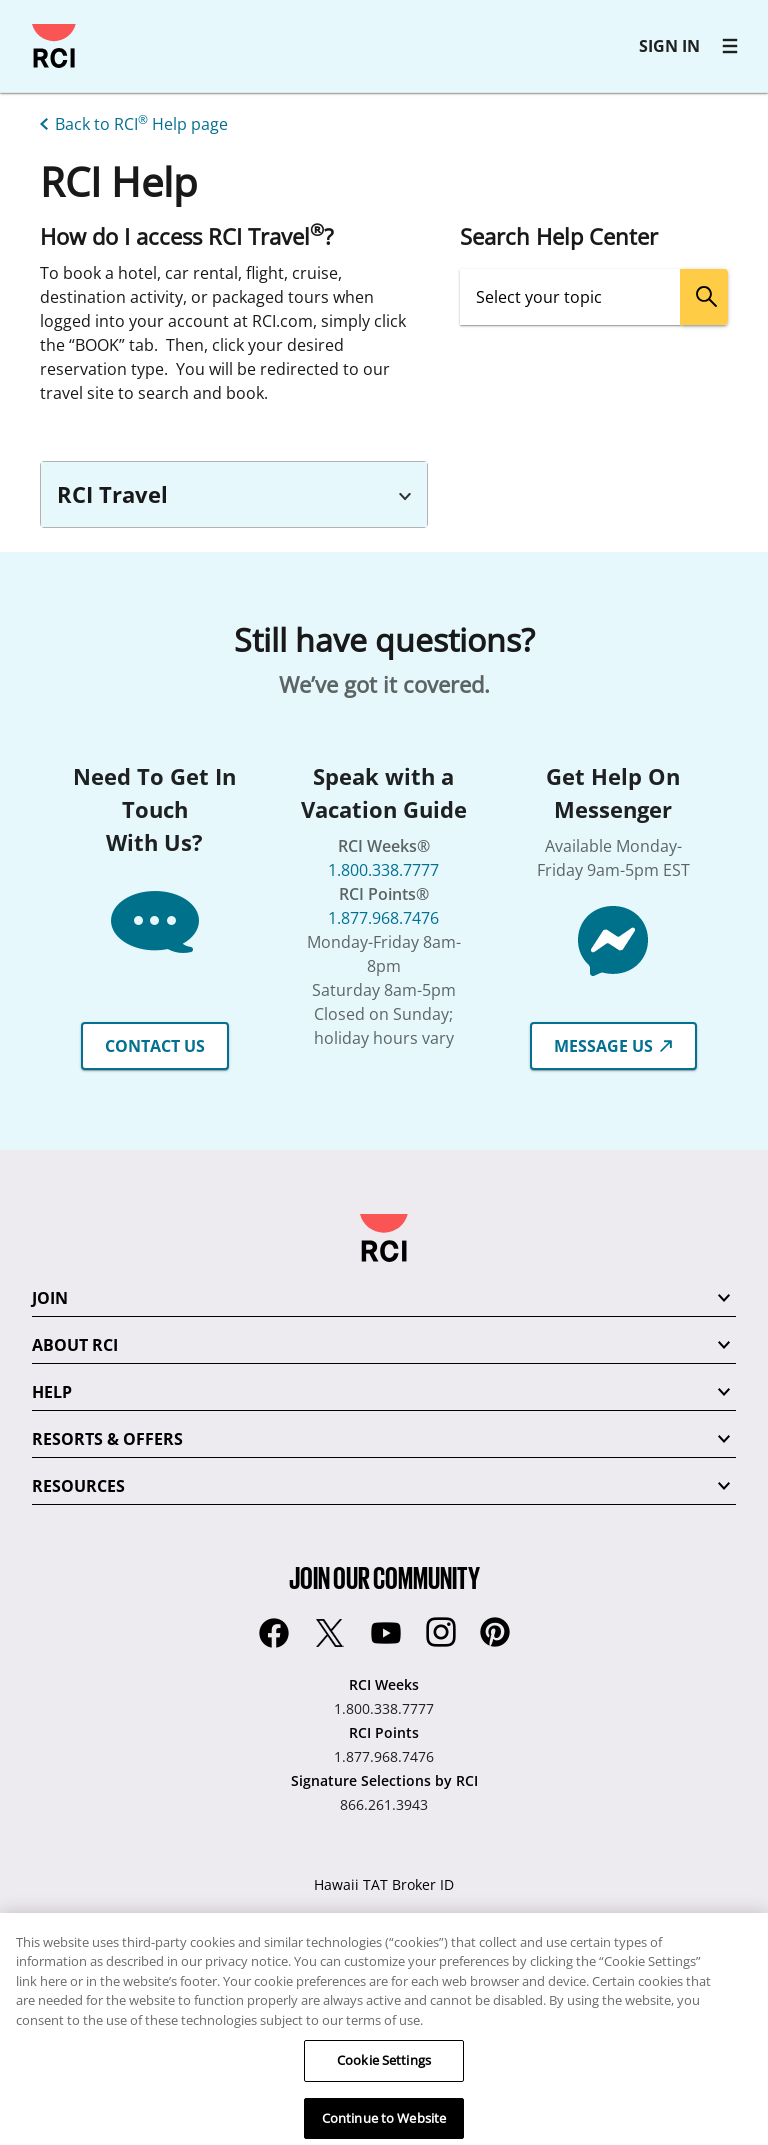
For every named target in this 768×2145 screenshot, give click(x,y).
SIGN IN (669, 46)
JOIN (50, 1298)
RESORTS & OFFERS (107, 1439)
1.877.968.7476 (383, 918)
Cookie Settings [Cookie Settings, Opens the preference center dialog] (384, 2083)
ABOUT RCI (75, 1345)
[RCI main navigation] (730, 46)
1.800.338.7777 (383, 870)
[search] (704, 297)
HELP (52, 1392)
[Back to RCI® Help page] (130, 122)
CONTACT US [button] (155, 1046)
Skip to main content (24, 24)
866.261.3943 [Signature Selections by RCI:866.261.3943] (384, 1804)
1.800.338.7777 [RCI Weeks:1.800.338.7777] (384, 1708)
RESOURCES (78, 1486)
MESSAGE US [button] (613, 1046)
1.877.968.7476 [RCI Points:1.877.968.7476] (384, 1756)
